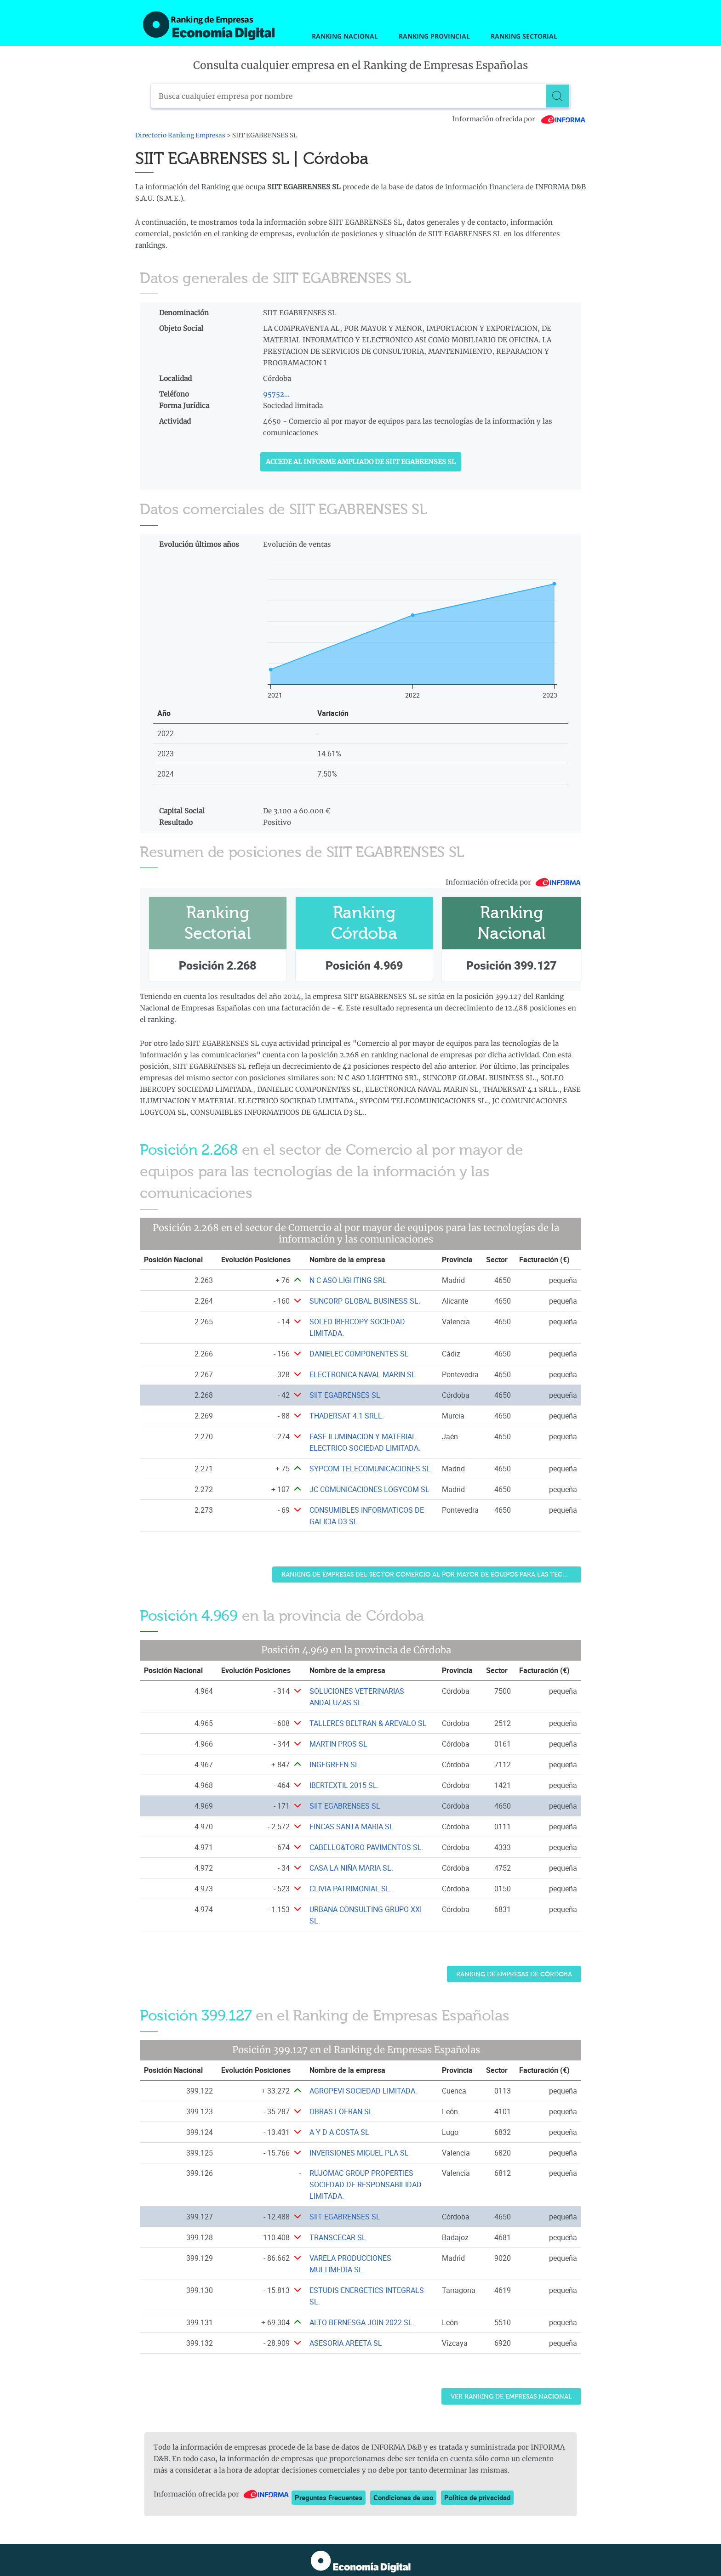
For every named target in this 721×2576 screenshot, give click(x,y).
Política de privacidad (477, 2497)
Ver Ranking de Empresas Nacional (511, 2396)
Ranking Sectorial (524, 36)
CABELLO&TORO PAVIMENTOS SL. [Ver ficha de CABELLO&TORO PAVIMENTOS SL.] (366, 1847)
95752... (276, 394)
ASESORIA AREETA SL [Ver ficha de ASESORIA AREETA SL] (345, 2343)
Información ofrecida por (519, 119)
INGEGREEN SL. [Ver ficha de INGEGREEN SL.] (335, 1764)
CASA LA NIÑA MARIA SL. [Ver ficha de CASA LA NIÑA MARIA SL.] (351, 1868)
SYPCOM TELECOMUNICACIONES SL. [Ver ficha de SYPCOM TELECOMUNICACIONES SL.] (371, 1469)
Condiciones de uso (403, 2497)
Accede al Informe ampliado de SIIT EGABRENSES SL (361, 462)
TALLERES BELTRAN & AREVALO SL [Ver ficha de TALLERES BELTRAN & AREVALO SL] (368, 1723)
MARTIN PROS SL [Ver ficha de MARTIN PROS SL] (338, 1744)
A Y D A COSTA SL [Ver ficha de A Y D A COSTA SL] (339, 2132)
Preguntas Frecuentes (328, 2497)
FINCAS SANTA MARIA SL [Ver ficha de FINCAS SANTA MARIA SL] (351, 1826)
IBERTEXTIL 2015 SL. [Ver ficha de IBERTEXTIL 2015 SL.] (344, 1785)
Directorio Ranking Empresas (180, 135)
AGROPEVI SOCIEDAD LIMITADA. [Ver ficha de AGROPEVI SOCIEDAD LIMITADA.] (363, 2091)
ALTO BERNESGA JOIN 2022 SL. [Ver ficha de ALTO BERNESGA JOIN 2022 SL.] (361, 2322)
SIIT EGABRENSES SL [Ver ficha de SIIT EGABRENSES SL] (344, 1395)
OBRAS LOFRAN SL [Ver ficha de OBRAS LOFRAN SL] (341, 2111)
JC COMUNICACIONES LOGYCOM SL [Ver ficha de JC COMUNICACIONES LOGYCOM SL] (369, 1489)
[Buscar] (557, 96)
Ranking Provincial (434, 36)
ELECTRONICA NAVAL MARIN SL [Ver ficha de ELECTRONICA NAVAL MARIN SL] (362, 1374)
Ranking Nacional (345, 36)
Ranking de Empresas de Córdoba (514, 1974)
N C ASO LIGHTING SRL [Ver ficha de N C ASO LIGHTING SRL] (348, 1280)
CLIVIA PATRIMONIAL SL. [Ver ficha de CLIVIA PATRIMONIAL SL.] (350, 1889)
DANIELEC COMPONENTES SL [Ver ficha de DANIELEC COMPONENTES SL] (359, 1354)
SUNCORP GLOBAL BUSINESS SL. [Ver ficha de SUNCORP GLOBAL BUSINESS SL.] (364, 1301)
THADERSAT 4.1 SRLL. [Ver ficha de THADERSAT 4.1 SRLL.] (346, 1416)
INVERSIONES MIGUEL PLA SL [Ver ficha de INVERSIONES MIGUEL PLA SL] (359, 2153)
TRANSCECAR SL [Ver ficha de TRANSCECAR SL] (337, 2237)
